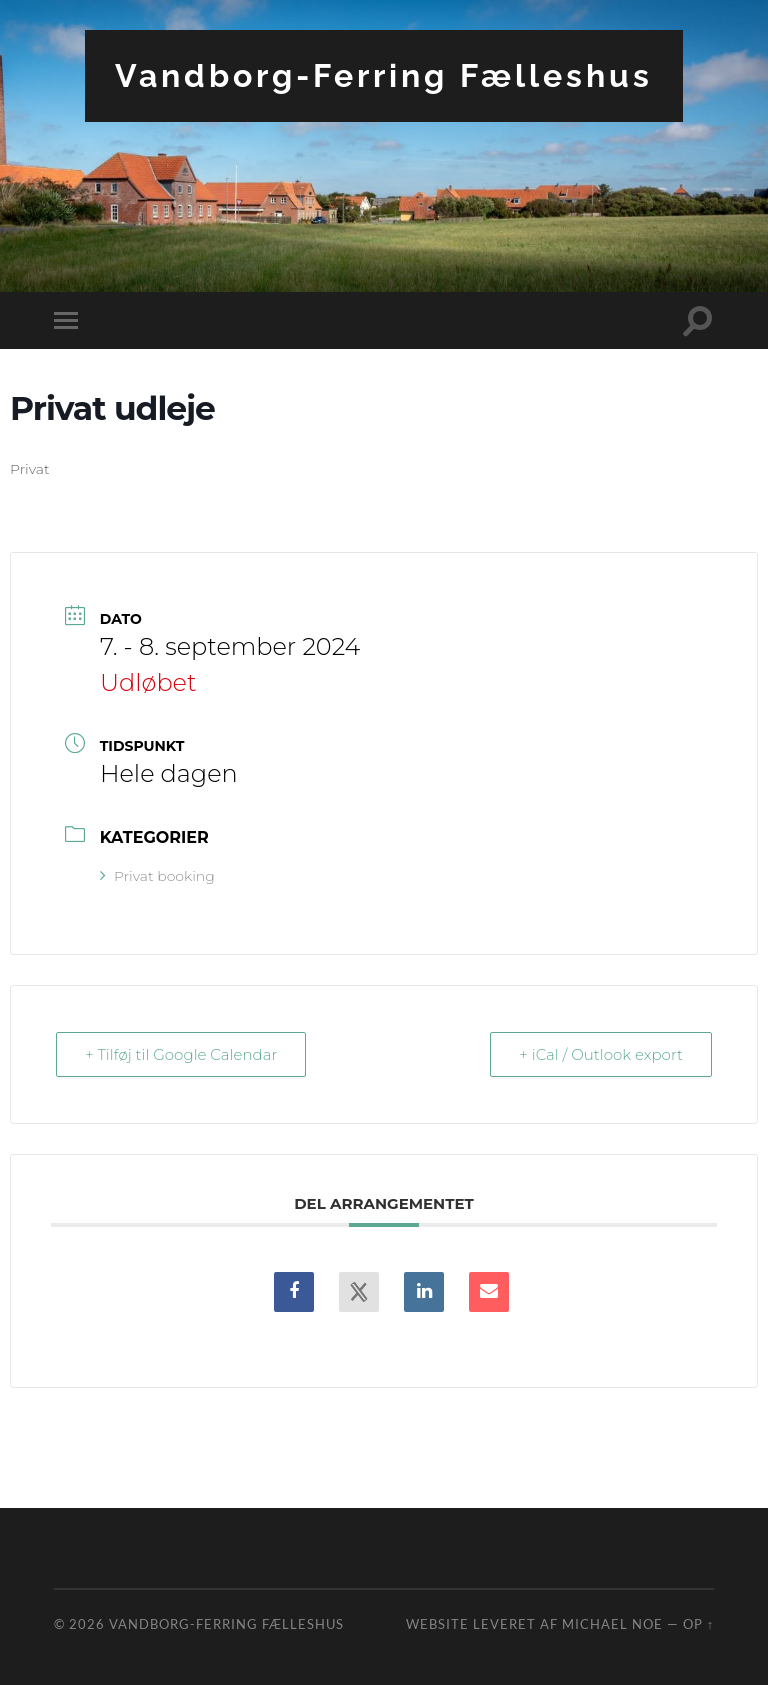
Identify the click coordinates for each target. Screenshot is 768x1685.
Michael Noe (612, 1624)
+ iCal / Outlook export (601, 1054)
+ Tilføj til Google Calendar (181, 1054)
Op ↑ (698, 1624)
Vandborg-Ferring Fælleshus (384, 75)
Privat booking (157, 876)
